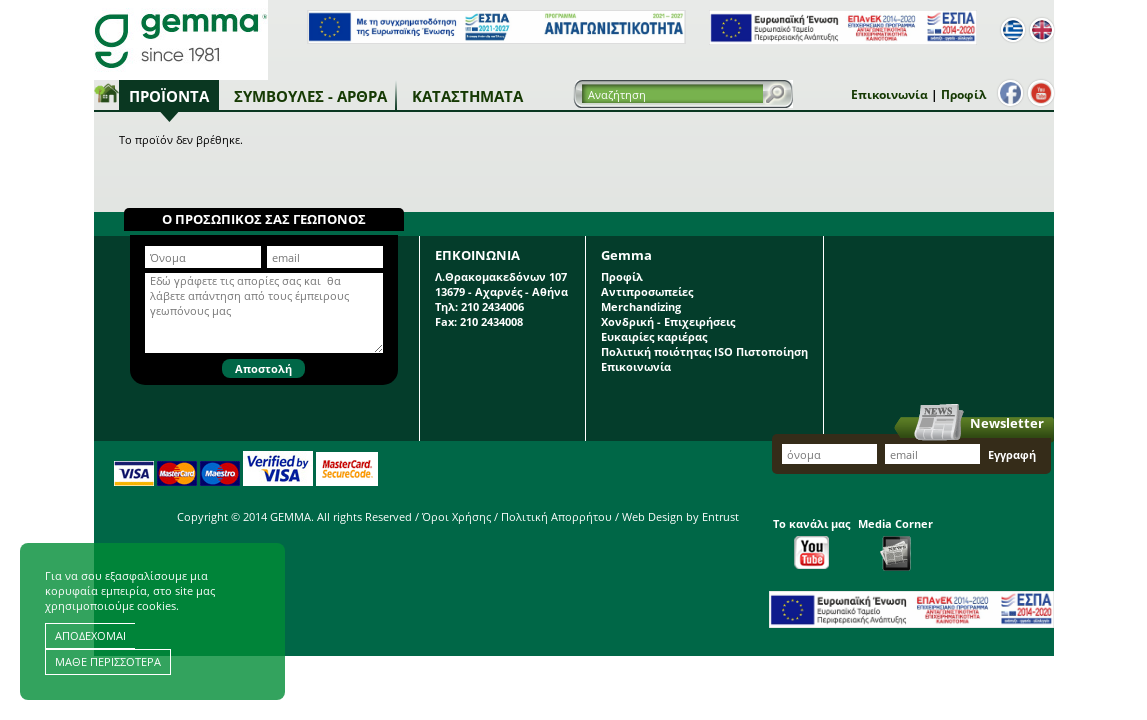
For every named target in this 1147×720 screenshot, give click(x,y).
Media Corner (895, 543)
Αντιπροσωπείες (647, 291)
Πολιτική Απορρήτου (556, 516)
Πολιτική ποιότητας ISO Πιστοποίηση (704, 351)
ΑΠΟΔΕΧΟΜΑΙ (90, 635)
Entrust (720, 516)
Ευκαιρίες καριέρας (654, 336)
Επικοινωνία (889, 94)
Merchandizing (641, 306)
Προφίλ (963, 94)
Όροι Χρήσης (456, 516)
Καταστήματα (467, 96)
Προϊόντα (169, 96)
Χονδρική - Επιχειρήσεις (668, 321)
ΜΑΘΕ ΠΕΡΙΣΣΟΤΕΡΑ (108, 661)
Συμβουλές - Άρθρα (310, 96)
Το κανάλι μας (811, 542)
